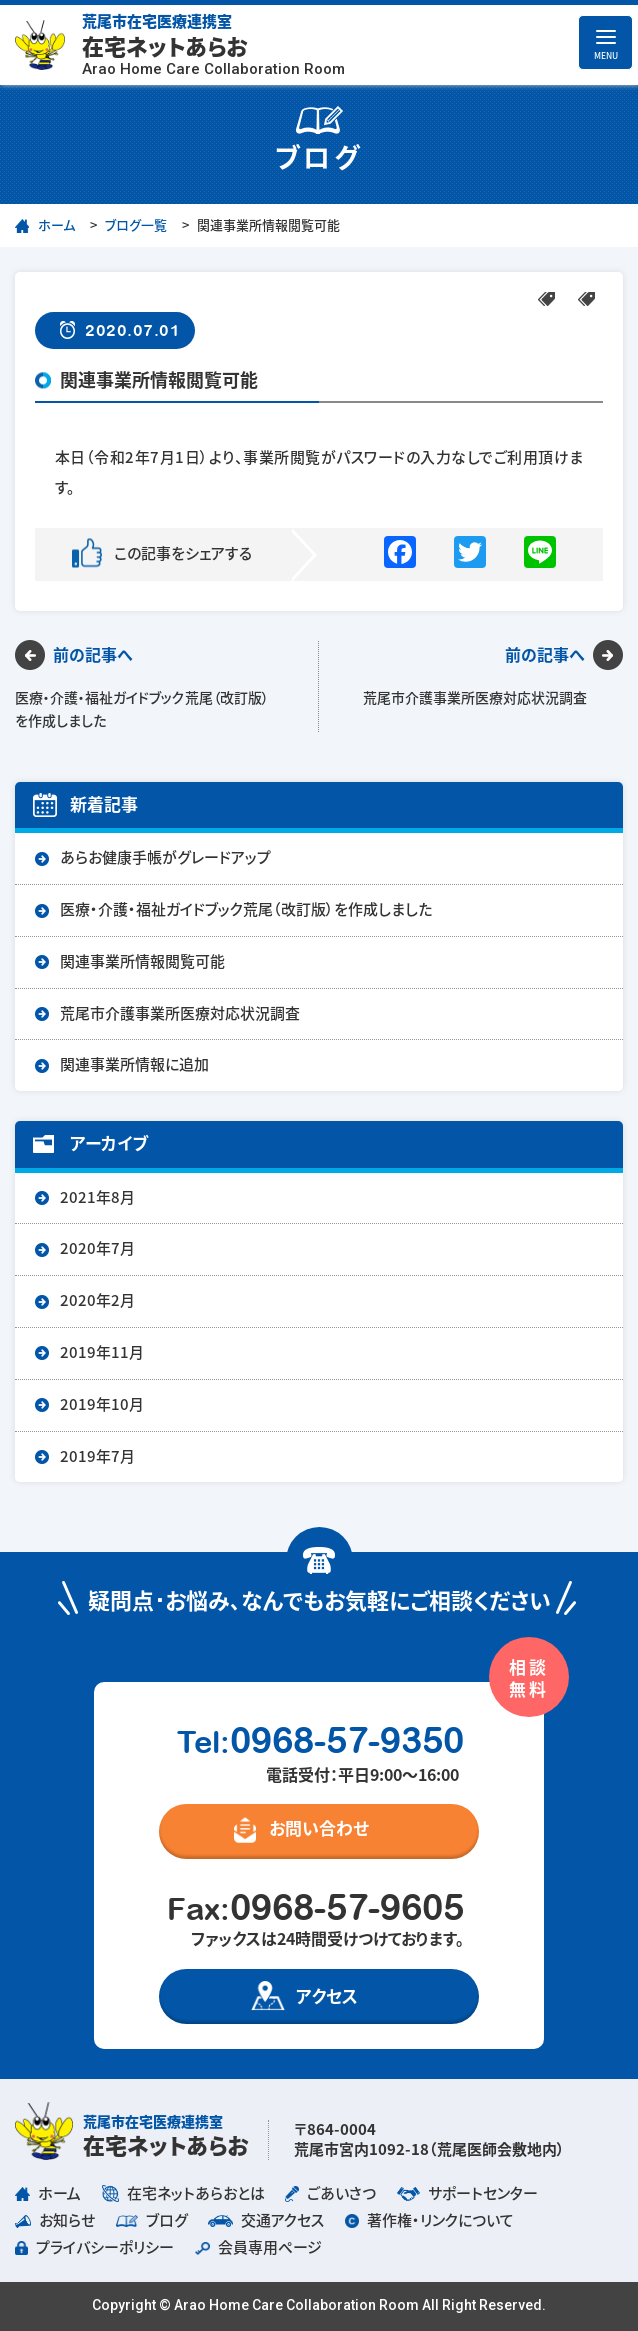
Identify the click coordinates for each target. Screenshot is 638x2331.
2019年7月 (97, 1456)
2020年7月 (97, 1248)
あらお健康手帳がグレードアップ (165, 857)
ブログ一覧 (136, 225)
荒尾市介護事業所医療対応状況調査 (180, 1013)
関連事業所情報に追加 (134, 1064)
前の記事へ (93, 655)
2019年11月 (102, 1352)
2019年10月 (102, 1404)
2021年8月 (97, 1197)
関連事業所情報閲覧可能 (142, 961)
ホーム (56, 225)
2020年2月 (97, 1300)
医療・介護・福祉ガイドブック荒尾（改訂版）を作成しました (246, 909)
